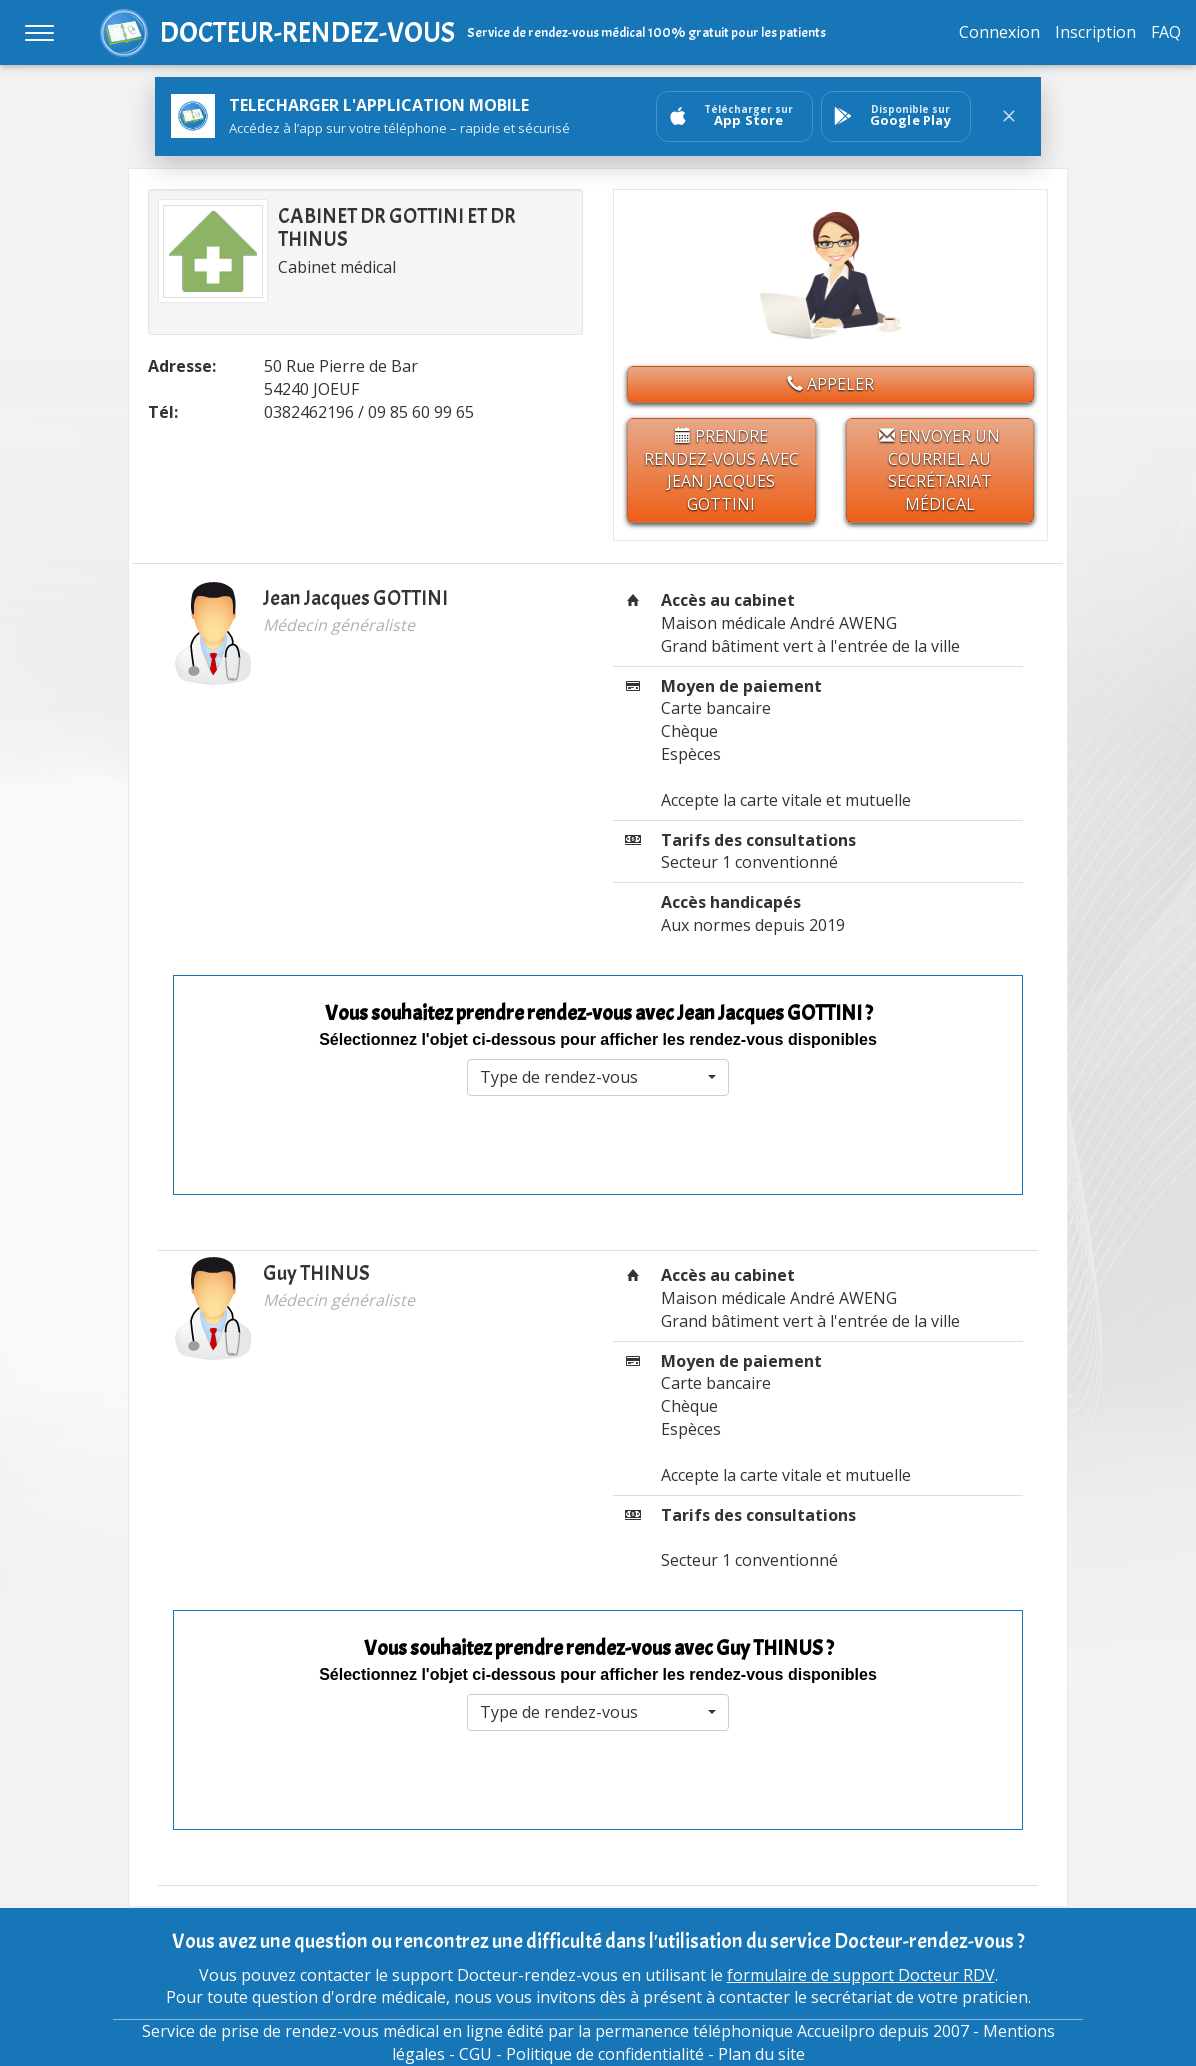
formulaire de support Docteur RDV (861, 1975)
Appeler (830, 384)
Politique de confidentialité (605, 2054)
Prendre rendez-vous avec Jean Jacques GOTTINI (721, 470)
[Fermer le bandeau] (1009, 116)
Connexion (999, 32)
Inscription (1095, 32)
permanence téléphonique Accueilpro (735, 2031)
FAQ (1166, 32)
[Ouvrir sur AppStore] (734, 116)
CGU (475, 2054)
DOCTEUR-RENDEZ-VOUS (307, 32)
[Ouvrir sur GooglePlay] (896, 116)
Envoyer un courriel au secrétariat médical (939, 470)
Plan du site (761, 2054)
